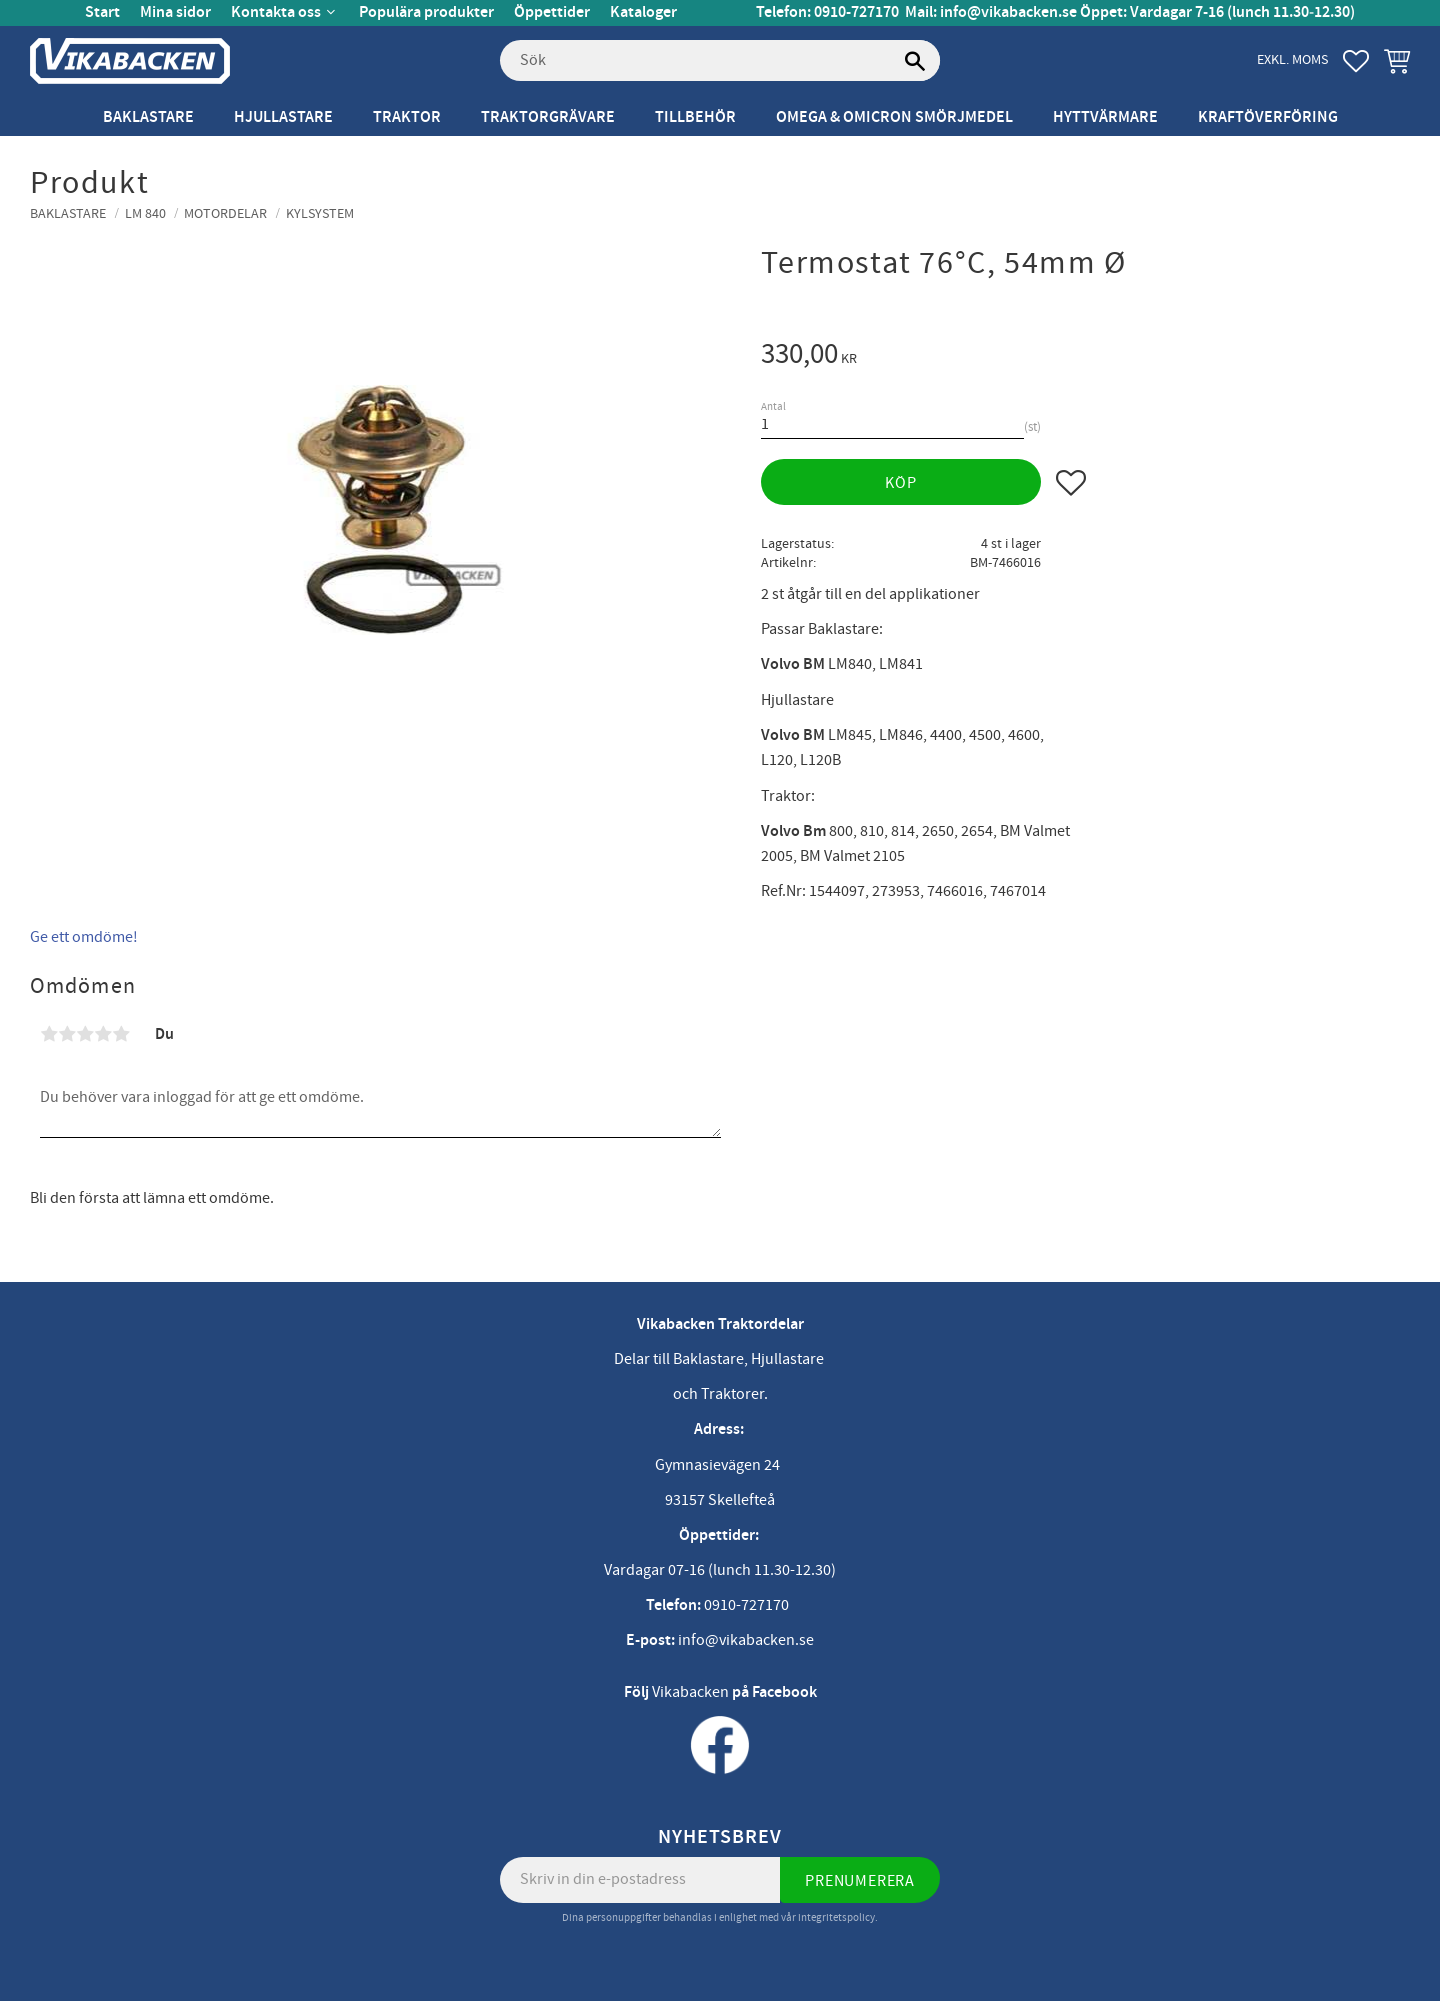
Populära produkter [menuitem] (426, 12)
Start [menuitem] (102, 12)
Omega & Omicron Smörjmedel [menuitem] (894, 117)
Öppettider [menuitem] (552, 12)
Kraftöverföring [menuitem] (1268, 117)
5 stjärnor (121, 1034)
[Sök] (915, 61)
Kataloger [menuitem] (643, 12)
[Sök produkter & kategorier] (720, 61)
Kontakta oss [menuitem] (276, 12)
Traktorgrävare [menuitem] (548, 117)
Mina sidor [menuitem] (175, 12)
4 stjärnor (103, 1034)
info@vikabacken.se (1008, 12)
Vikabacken (690, 1692)
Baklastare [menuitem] (148, 117)
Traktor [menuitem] (407, 117)
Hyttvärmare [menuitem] (1105, 117)
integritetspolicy (836, 1917)
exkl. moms (1292, 59)
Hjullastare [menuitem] (283, 117)
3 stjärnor (85, 1034)
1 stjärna (49, 1034)
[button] (1356, 61)
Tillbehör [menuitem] (695, 117)
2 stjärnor (67, 1034)
